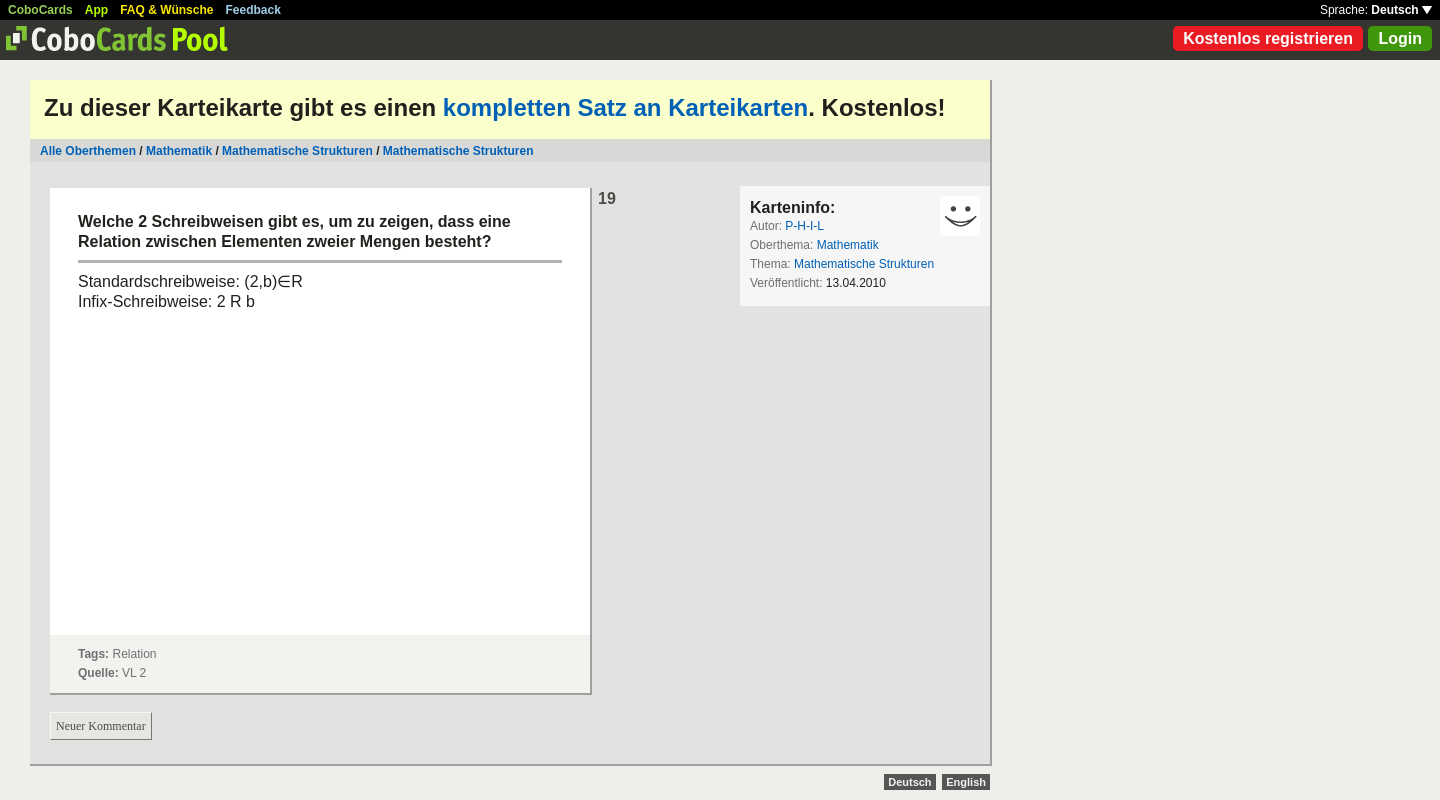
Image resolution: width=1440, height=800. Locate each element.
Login (1400, 38)
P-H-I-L (804, 226)
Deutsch (1401, 10)
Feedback (253, 10)
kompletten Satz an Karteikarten (625, 107)
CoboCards (40, 10)
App (96, 10)
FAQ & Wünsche (166, 10)
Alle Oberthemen (88, 151)
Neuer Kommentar (101, 726)
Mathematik (179, 151)
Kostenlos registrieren (1268, 38)
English (966, 782)
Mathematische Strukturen (297, 151)
